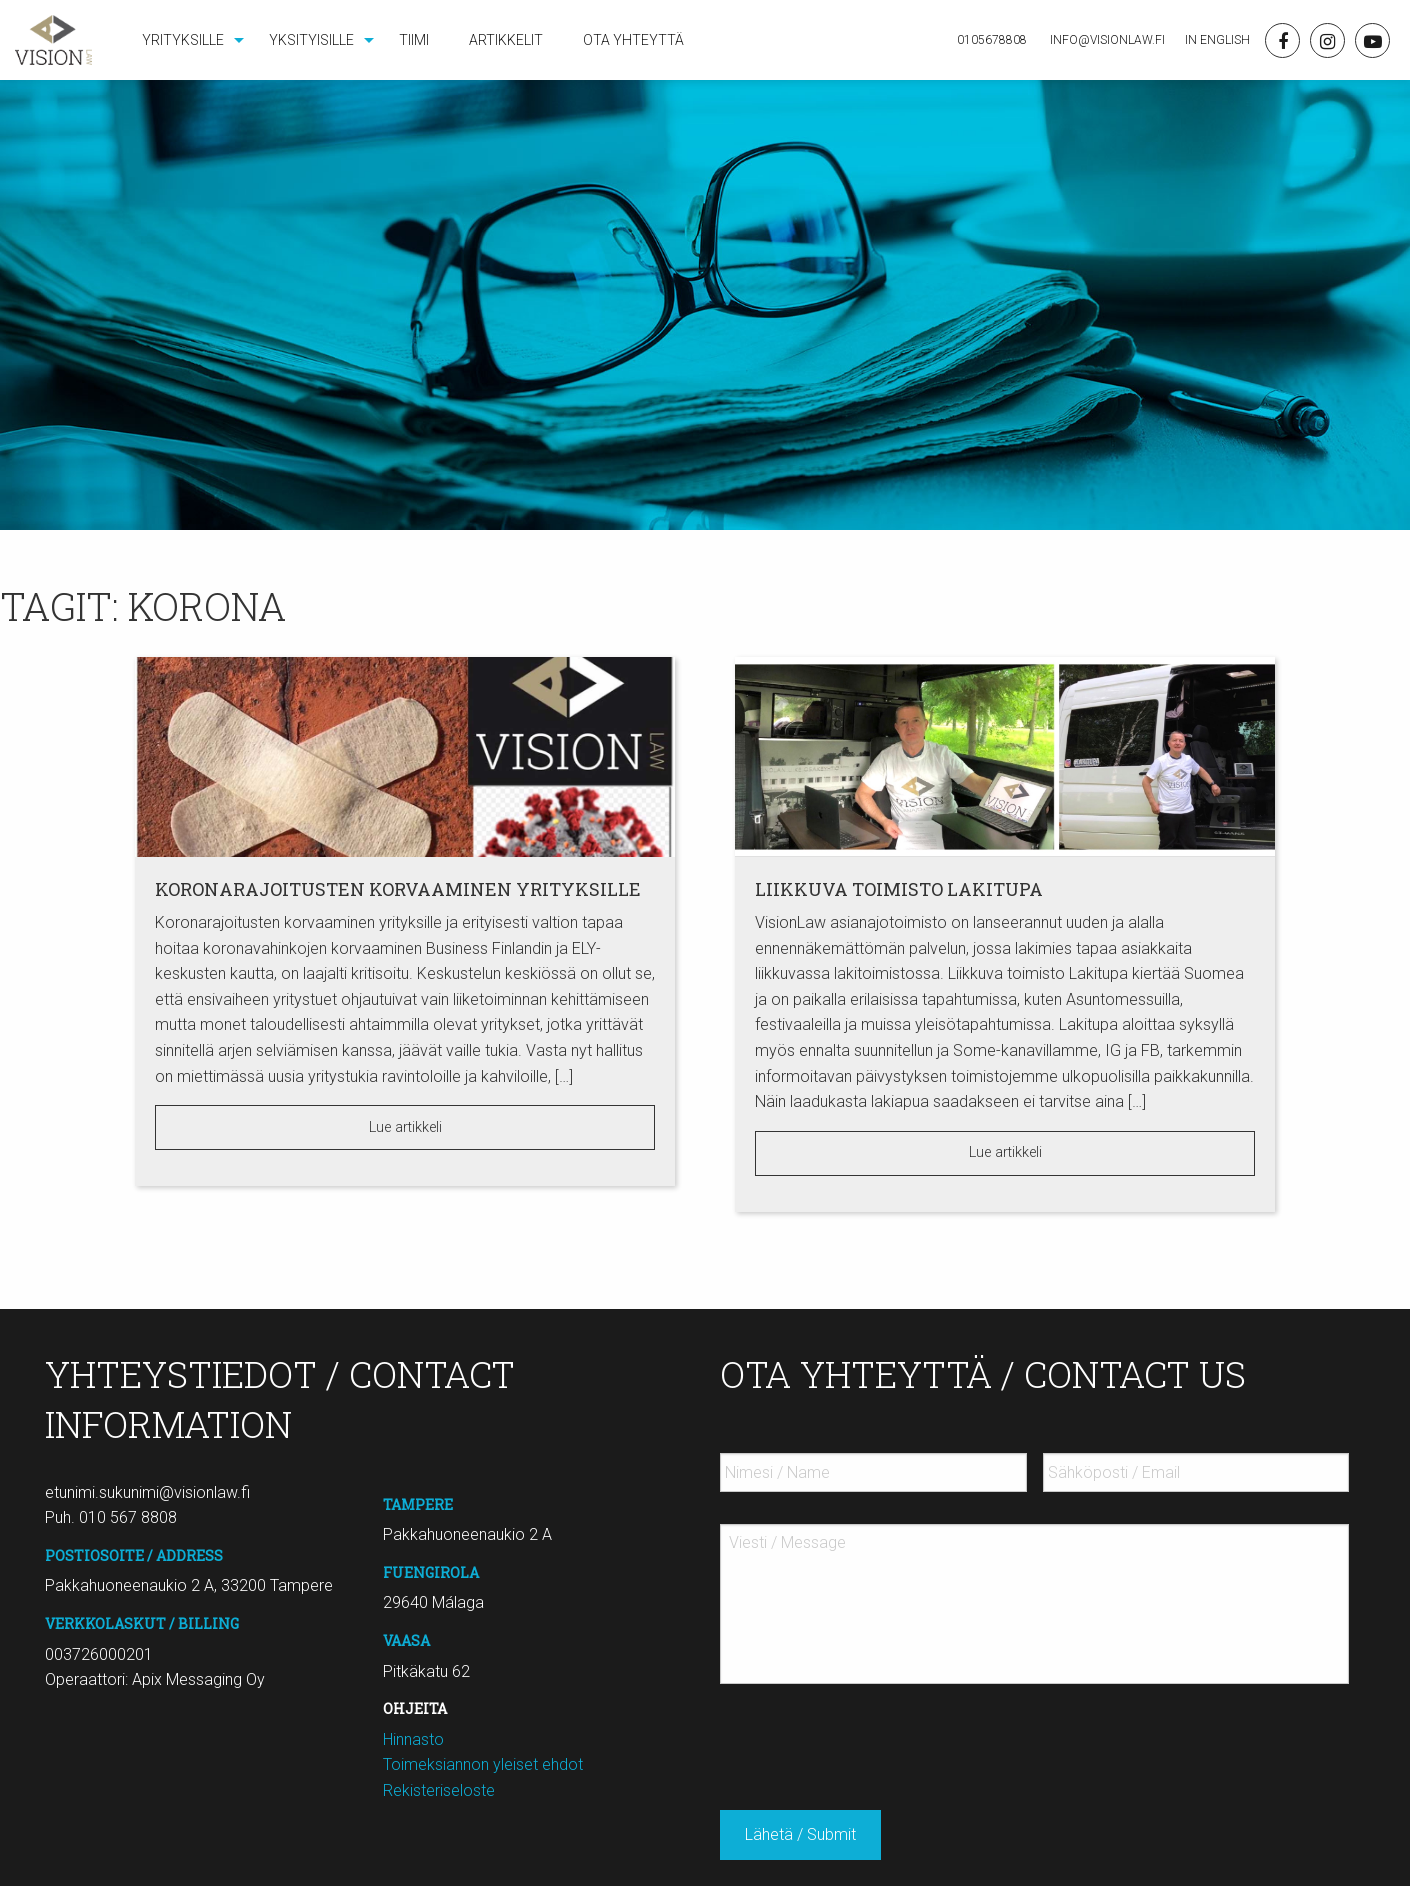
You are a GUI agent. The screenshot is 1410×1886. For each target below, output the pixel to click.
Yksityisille (311, 40)
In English (1217, 40)
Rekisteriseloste (439, 1790)
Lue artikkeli (405, 1127)
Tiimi (414, 40)
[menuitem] (185, 40)
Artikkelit (506, 40)
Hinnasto (413, 1739)
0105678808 (992, 40)
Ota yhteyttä (633, 40)
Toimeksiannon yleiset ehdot (483, 1764)
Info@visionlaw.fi (1106, 40)
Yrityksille (183, 40)
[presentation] (872, 1739)
